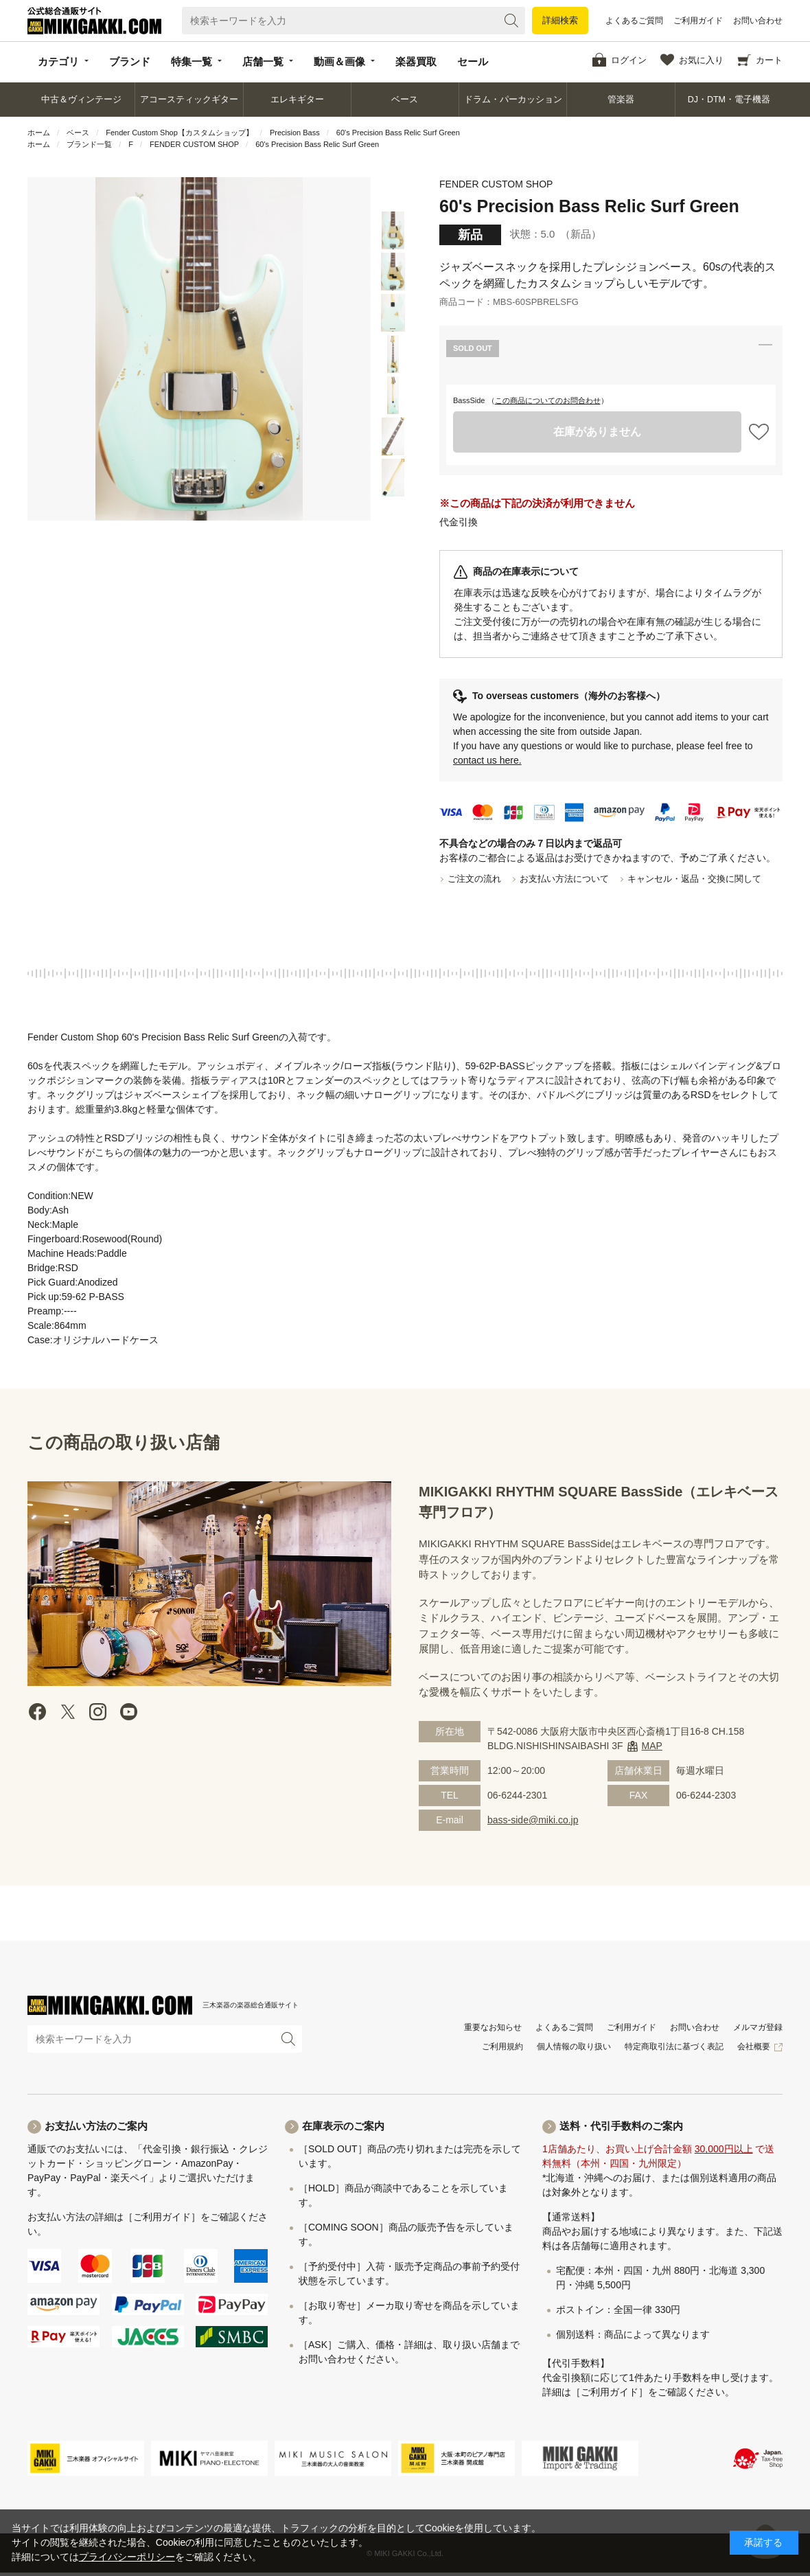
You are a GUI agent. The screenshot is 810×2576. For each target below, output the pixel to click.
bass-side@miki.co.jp (532, 1819)
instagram (98, 1711)
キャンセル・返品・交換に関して (694, 879)
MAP (652, 1745)
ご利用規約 (502, 2046)
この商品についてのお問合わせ (548, 400)
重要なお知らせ (493, 2027)
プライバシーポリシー (127, 2556)
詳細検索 (560, 20)
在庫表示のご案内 (343, 2126)
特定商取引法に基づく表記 (674, 2046)
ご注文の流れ (474, 879)
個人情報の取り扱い (574, 2046)
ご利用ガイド (698, 20)
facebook (37, 1711)
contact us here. (487, 760)
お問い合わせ (758, 20)
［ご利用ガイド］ (162, 2216)
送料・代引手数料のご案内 (621, 2126)
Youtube (128, 1711)
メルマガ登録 (758, 2027)
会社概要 (753, 2046)
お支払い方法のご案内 (96, 2126)
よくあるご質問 (634, 20)
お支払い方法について (564, 879)
